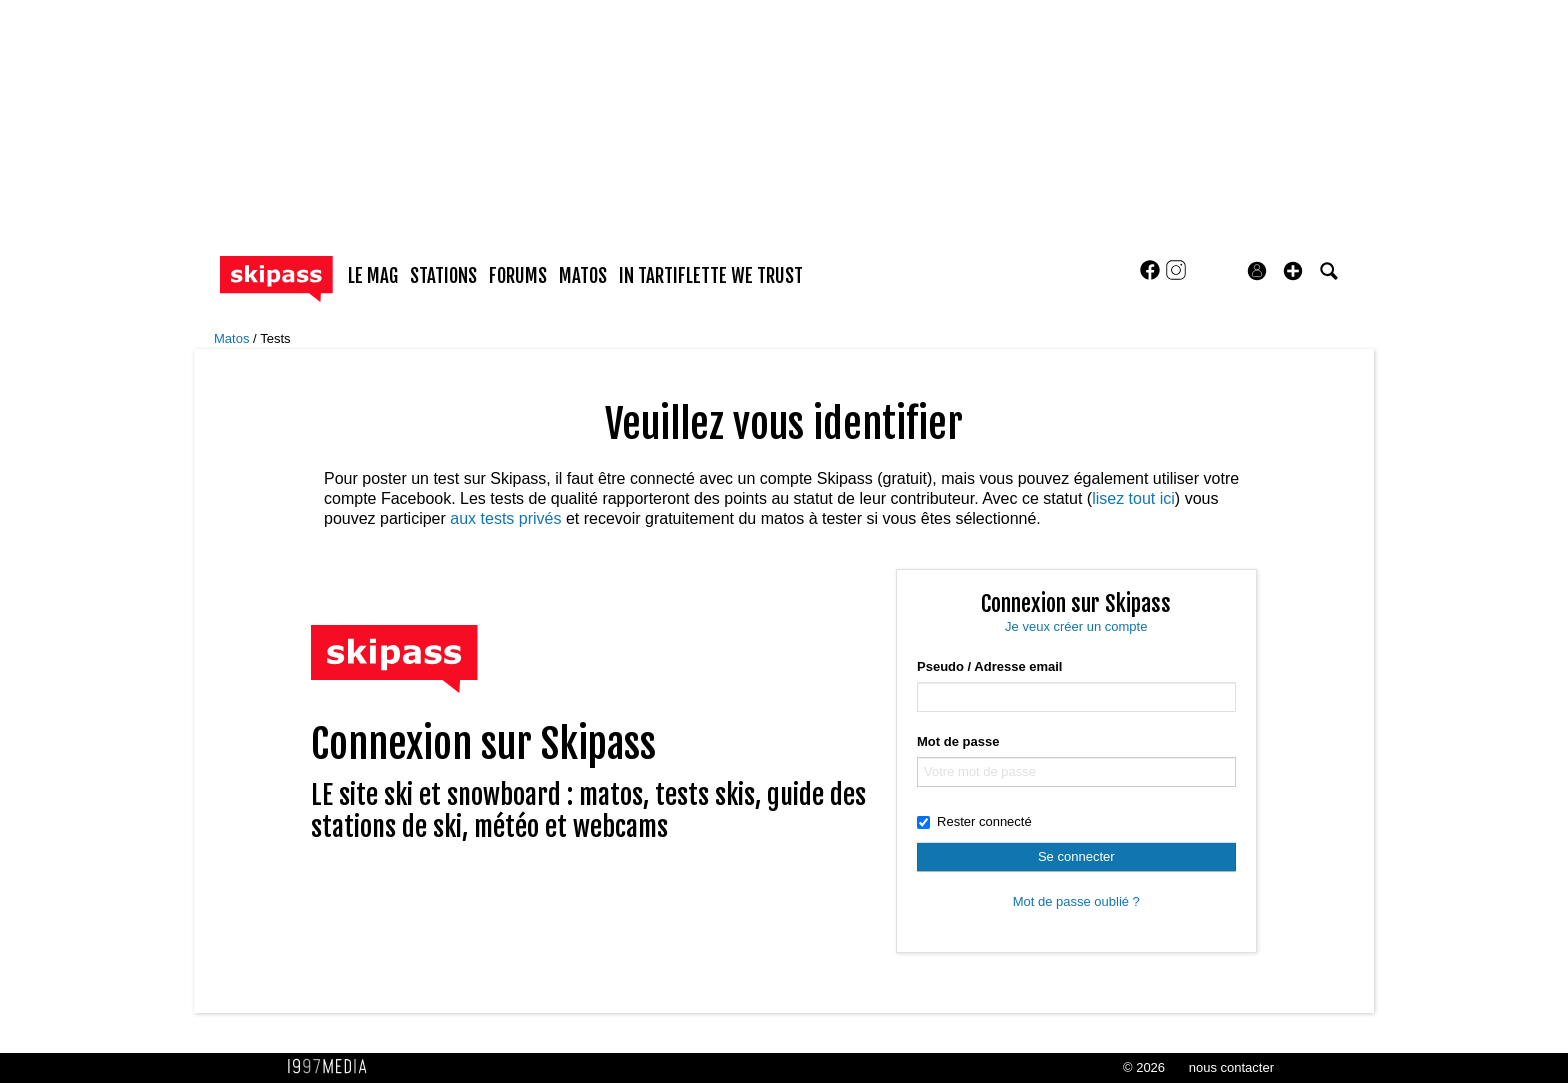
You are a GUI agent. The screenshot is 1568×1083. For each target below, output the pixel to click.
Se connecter (1076, 856)
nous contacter (1231, 1067)
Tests (275, 338)
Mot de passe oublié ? (1076, 901)
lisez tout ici (1133, 498)
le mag (373, 276)
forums (518, 276)
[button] (1293, 271)
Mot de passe (958, 741)
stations (443, 276)
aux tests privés (505, 518)
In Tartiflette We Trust (711, 276)
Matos (233, 338)
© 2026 (1144, 1067)
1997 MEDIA (333, 1067)
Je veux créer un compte (1076, 626)
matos (583, 276)
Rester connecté (974, 821)
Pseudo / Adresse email (989, 666)
